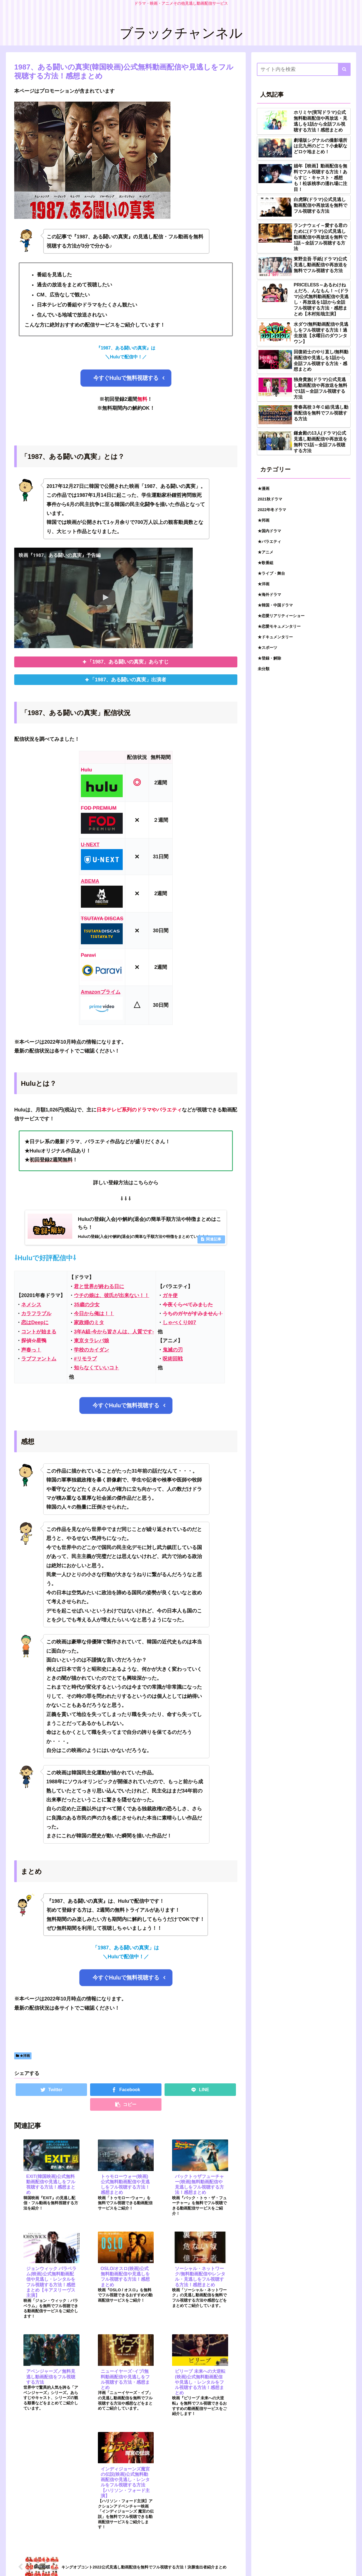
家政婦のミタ (89, 1323)
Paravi (88, 955)
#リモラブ (85, 1359)
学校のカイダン (91, 1350)
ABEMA (90, 881)
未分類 (263, 669)
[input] (304, 69)
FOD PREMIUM (99, 808)
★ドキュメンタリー (275, 637)
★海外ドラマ (269, 594)
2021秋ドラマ (270, 499)
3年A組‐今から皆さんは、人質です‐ (114, 1332)
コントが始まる (38, 1332)
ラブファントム (38, 1359)
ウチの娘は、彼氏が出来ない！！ (111, 1296)
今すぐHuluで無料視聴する (126, 378)
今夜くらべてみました (188, 1305)
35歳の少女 (87, 1305)
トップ (345, 2560)
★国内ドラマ (269, 531)
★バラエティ (269, 541)
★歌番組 (265, 562)
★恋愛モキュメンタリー (279, 626)
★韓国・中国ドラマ (275, 605)
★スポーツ (267, 647)
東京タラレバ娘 (91, 1341)
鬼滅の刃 (173, 1350)
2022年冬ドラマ (272, 509)
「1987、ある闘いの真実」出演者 (128, 680)
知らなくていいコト (96, 1368)
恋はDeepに (35, 1323)
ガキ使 (170, 1296)
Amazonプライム (100, 992)
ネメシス (31, 1305)
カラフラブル (36, 1314)
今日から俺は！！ (94, 1314)
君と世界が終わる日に (99, 1287)
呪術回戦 (173, 1359)
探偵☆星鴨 (33, 1341)
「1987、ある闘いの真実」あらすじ (128, 662)
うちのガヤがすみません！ (193, 1314)
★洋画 (23, 2057)
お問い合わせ (276, 2560)
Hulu (86, 770)
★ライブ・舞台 (271, 573)
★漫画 (263, 488)
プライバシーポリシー (313, 2560)
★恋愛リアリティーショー (281, 616)
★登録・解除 (269, 658)
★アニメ (265, 552)
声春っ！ (31, 1350)
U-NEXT (90, 845)
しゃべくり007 (179, 1323)
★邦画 (263, 520)
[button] (344, 69)
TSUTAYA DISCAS (102, 919)
